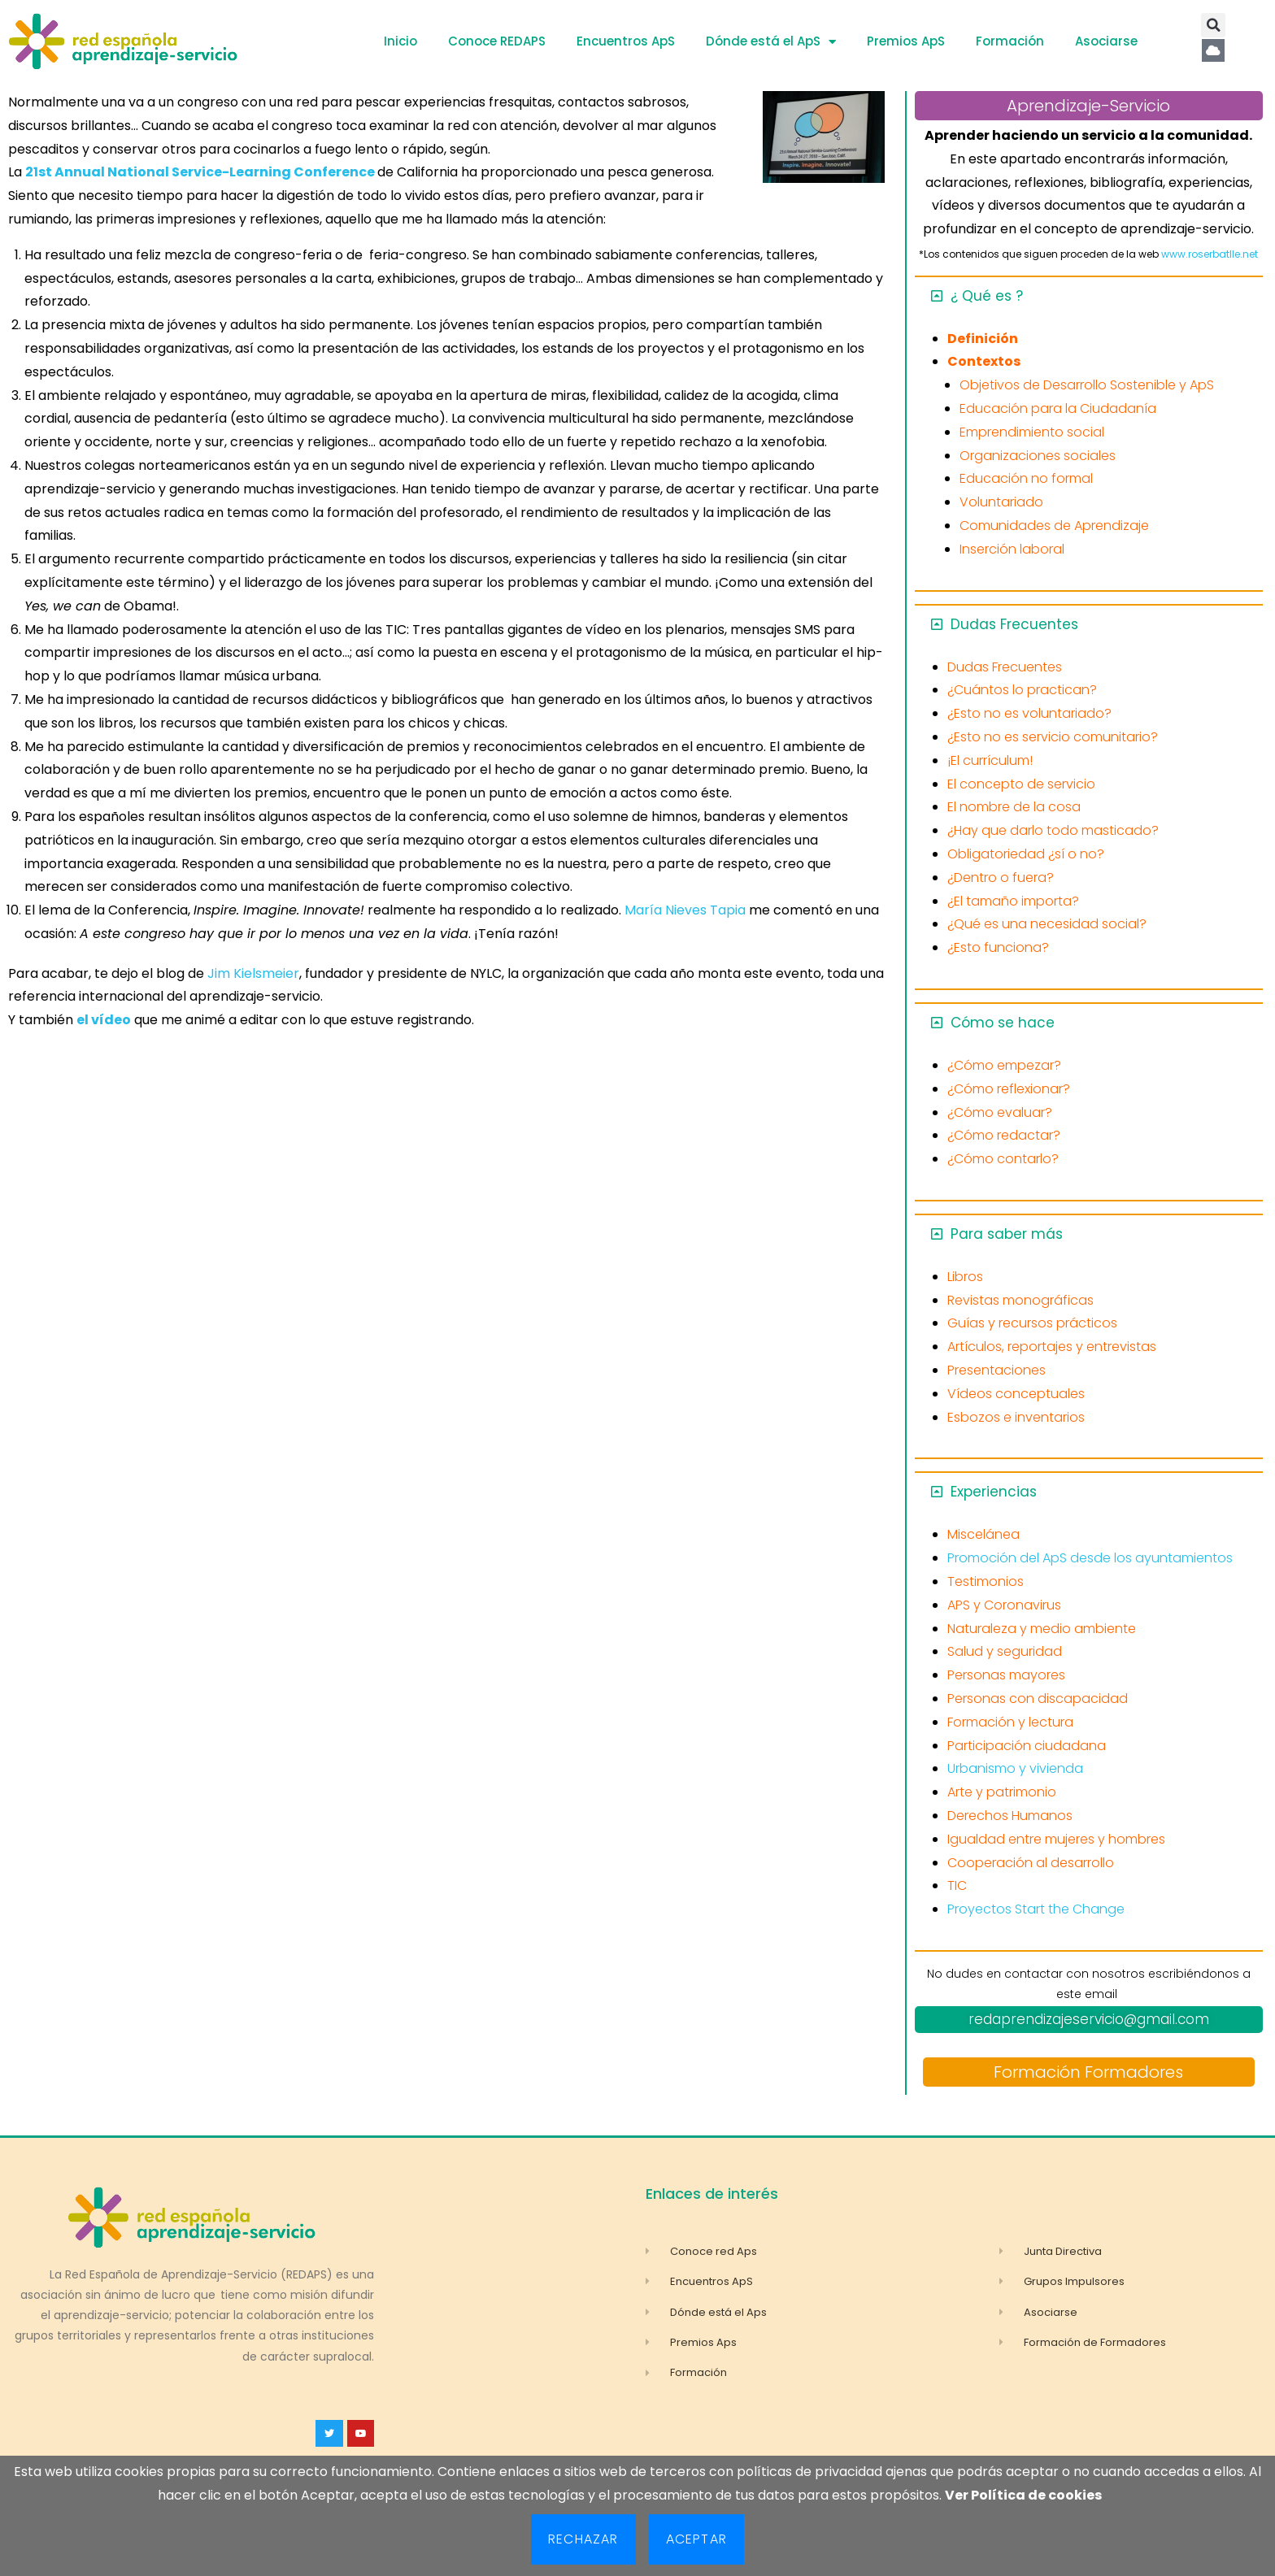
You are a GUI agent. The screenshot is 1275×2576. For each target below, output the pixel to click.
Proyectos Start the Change (1036, 1909)
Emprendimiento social (1032, 432)
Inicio (400, 41)
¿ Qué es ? (987, 296)
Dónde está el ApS (771, 42)
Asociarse (1106, 41)
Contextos (983, 361)
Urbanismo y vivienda (1015, 1768)
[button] (1213, 25)
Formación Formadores (1088, 2072)
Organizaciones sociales (1038, 455)
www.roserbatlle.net (1209, 254)
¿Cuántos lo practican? (1022, 689)
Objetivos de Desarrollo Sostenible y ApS (1087, 385)
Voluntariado (1001, 502)
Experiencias (994, 1491)
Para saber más (1007, 1234)
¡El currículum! (990, 760)
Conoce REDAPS (497, 41)
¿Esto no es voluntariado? (1029, 713)
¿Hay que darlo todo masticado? (1053, 830)
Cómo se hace (1003, 1022)
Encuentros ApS (626, 41)
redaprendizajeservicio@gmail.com (1088, 2019)
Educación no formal (1026, 478)
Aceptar (696, 2539)
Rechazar (583, 2539)
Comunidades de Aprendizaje (1054, 525)
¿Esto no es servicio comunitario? (1052, 737)
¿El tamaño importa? (1013, 901)
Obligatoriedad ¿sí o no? (1025, 854)
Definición (982, 338)
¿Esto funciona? (998, 947)
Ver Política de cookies (1023, 2495)
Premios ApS (906, 41)
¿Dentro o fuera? (1000, 877)
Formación (1010, 41)
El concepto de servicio (1021, 784)
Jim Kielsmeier (251, 973)
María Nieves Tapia (686, 910)
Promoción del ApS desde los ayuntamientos (1090, 1558)
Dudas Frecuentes (1014, 624)
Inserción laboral (1012, 549)
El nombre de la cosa (1014, 806)
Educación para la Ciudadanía (1058, 408)
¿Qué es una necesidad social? (1047, 923)
